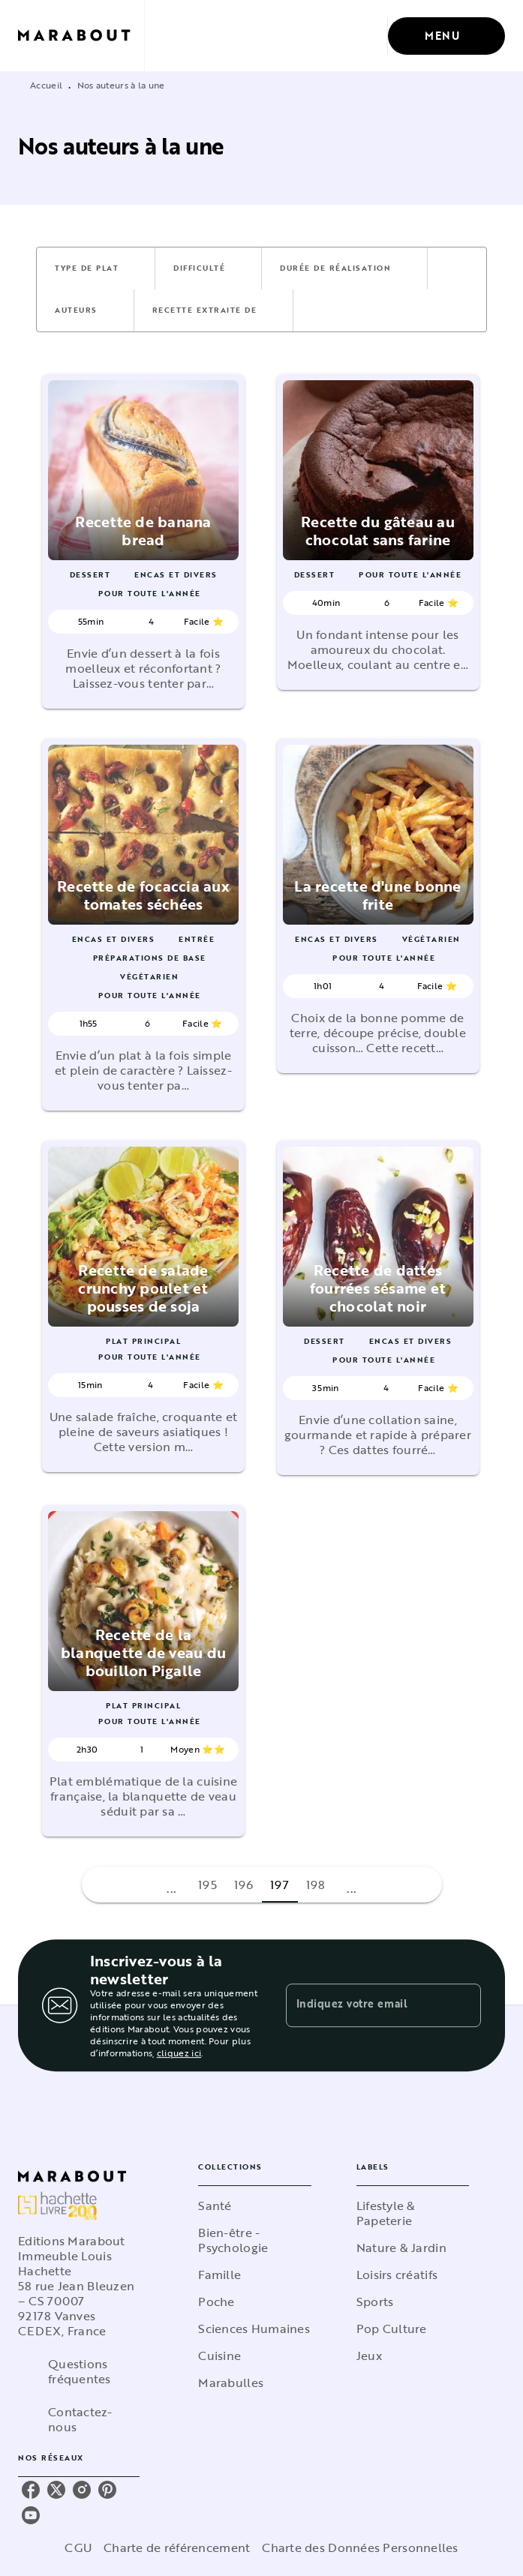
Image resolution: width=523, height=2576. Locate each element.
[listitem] (31, 2490)
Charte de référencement (177, 2548)
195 (207, 1885)
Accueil (46, 84)
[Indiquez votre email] (365, 2005)
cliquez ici (179, 2052)
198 (316, 1885)
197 (279, 1885)
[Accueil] (81, 35)
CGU (78, 2548)
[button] (96, 268)
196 (244, 1885)
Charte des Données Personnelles (360, 2548)
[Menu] (446, 36)
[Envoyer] (463, 2005)
